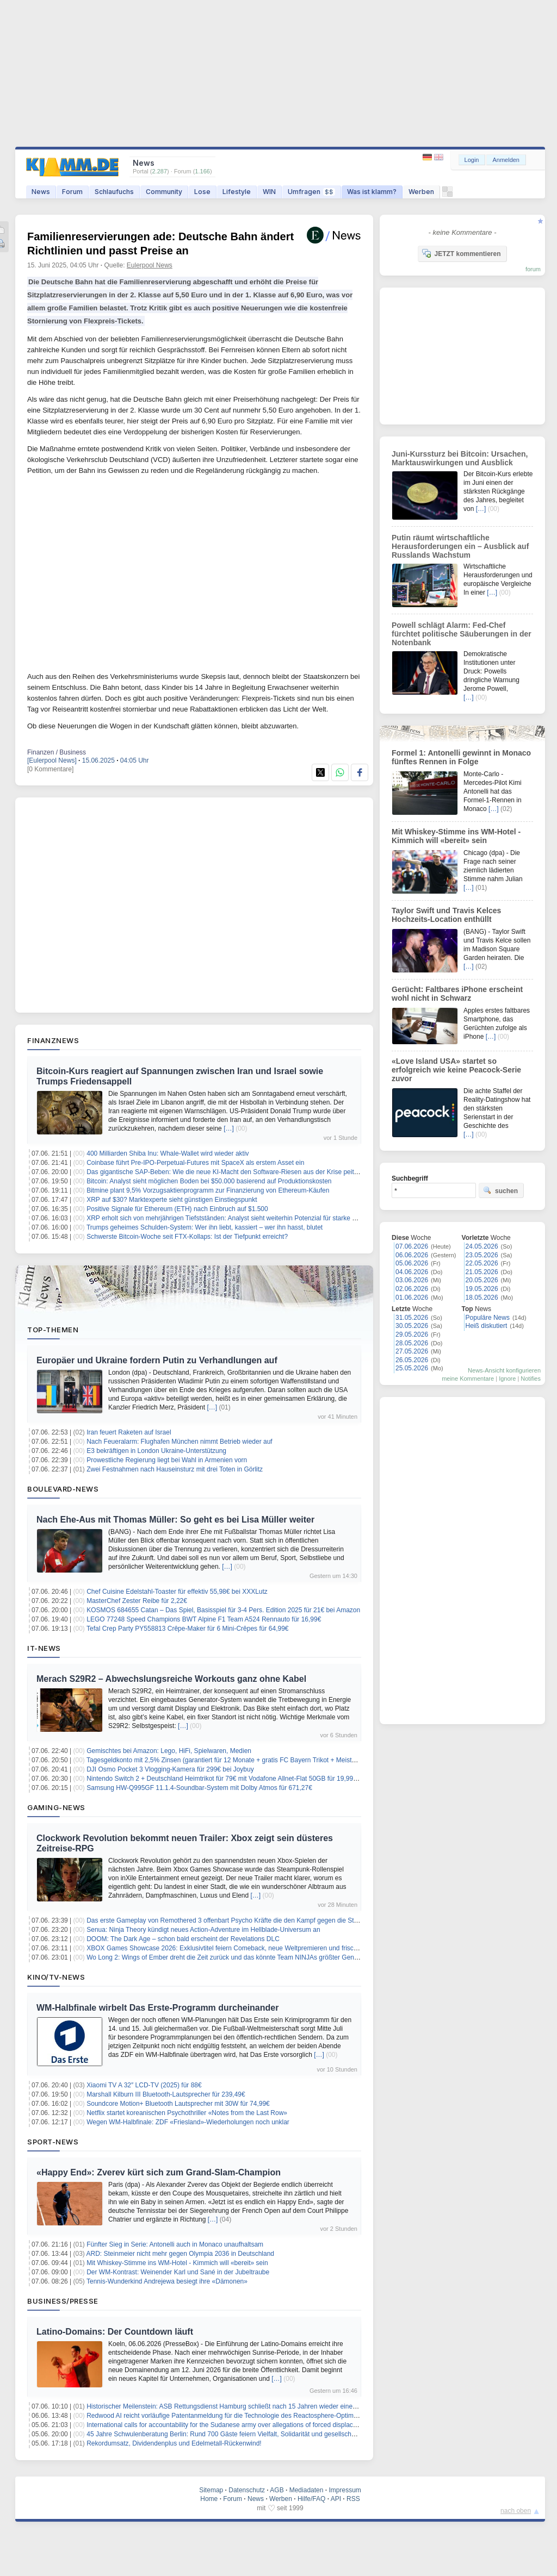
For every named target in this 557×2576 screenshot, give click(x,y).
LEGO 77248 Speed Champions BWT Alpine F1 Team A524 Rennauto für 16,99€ (203, 1619)
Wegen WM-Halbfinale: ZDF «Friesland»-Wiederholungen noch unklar (187, 2122)
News (41, 192)
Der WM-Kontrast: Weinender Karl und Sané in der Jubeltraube (177, 2272)
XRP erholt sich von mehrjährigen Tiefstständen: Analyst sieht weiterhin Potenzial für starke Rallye (228, 1218)
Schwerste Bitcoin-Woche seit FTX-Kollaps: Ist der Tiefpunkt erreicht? (187, 1236)
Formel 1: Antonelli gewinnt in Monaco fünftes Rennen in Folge (461, 757)
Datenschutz (246, 2490)
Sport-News (52, 2141)
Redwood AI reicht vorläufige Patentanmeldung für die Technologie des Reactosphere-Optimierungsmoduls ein (246, 2415)
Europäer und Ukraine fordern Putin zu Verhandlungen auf (156, 1360)
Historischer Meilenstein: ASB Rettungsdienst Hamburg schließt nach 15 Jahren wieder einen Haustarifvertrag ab (249, 2406)
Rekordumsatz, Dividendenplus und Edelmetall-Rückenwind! (174, 2443)
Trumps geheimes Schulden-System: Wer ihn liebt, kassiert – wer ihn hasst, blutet (204, 1227)
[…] (229, 1128)
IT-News (44, 1648)
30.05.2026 (411, 1326)
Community (164, 192)
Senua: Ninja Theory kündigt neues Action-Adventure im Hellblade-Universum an (203, 1929)
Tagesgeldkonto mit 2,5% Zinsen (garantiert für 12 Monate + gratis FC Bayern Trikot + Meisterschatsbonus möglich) (253, 1760)
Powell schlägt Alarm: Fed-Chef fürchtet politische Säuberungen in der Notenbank (461, 634)
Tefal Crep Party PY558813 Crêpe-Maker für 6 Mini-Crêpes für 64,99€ (187, 1628)
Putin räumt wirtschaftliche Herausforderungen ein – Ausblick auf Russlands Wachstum (460, 546)
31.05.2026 (411, 1317)
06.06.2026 (411, 1255)
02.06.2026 (411, 1289)
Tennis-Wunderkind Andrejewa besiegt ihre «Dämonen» (166, 2281)
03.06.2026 (411, 1280)
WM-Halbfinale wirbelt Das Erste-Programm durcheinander (157, 2007)
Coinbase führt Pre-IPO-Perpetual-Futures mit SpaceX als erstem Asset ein (195, 1163)
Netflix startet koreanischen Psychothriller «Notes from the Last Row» (186, 2113)
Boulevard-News (62, 1489)
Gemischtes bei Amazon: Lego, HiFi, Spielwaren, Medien (168, 1751)
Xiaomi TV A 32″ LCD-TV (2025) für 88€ (143, 2085)
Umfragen (311, 192)
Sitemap (211, 2490)
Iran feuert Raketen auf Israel (128, 1432)
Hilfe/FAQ (311, 2499)
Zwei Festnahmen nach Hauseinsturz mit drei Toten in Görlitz (174, 1469)
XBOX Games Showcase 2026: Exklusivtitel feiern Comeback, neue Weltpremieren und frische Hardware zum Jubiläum (259, 1948)
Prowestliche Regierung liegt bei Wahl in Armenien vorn (166, 1460)
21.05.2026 (482, 1272)
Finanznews (53, 1040)
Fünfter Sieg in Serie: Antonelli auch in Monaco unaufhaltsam (174, 2244)
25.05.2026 (411, 1368)
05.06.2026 (411, 1263)
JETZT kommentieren (461, 253)
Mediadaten (306, 2490)
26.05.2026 (411, 1360)
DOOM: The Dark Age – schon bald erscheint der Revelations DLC (183, 1939)
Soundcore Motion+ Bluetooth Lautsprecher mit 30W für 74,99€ (178, 2103)
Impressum (345, 2490)
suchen (500, 1190)
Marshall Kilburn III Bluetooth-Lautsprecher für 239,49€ (165, 2094)
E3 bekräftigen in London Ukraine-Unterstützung (156, 1451)
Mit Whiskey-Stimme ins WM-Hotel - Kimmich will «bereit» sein (177, 2263)
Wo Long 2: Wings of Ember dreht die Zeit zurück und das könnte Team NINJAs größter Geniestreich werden (243, 1957)
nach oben (515, 2511)
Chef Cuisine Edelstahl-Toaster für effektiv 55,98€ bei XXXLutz (177, 1591)
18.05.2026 (482, 1297)
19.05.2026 (482, 1289)
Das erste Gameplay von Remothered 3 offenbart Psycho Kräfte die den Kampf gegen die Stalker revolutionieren (249, 1920)
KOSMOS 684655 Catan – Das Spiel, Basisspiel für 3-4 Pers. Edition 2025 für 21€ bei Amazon (223, 1610)
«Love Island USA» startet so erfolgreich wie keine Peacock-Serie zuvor (456, 1070)
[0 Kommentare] (50, 769)
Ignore (507, 1378)
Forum (72, 192)
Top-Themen (52, 1329)
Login (472, 160)
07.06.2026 (411, 1246)
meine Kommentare (468, 1378)
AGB (276, 2490)
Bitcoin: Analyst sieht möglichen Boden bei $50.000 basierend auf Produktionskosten (208, 1181)
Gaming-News (56, 1807)
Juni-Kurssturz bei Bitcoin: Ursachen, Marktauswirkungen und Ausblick (460, 458)
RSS (353, 2499)
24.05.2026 (482, 1246)
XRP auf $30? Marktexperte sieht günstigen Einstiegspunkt (171, 1199)
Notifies (531, 1378)
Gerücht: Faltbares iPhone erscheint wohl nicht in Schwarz (457, 993)
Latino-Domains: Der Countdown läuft (114, 2331)
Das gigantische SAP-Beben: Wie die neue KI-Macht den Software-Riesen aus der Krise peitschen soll (234, 1172)
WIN (269, 192)
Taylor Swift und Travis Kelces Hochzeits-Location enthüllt (446, 915)
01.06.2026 (411, 1297)
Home (209, 2499)
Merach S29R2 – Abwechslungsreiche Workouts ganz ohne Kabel (171, 1678)
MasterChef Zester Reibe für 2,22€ (136, 1601)
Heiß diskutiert (487, 1326)
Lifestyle (236, 192)
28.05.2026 (411, 1343)
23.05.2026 (482, 1255)
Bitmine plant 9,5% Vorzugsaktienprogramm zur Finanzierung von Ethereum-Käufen (207, 1190)
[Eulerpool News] (52, 760)
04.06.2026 (411, 1272)
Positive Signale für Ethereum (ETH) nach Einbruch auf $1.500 (177, 1209)
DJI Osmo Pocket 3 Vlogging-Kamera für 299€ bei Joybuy (170, 1769)
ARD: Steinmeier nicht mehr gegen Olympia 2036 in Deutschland (180, 2253)
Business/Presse (62, 2301)
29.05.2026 (411, 1334)
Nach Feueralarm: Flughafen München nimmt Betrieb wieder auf (179, 1441)
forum (533, 269)
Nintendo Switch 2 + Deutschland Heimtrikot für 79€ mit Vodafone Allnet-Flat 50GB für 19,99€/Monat (231, 1778)
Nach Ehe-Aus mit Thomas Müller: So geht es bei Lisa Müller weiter (175, 1519)
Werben (421, 192)
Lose (202, 192)
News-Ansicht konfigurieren (504, 1370)
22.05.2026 (482, 1263)
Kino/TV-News (56, 1977)
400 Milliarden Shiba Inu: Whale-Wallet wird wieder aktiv (167, 1153)
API (336, 2499)
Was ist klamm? (372, 192)
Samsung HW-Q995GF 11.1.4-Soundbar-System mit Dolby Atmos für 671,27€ (199, 1788)
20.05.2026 (482, 1280)
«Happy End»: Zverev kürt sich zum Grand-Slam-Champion (158, 2172)
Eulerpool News (149, 265)
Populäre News (488, 1317)
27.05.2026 (411, 1351)
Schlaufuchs (114, 192)
